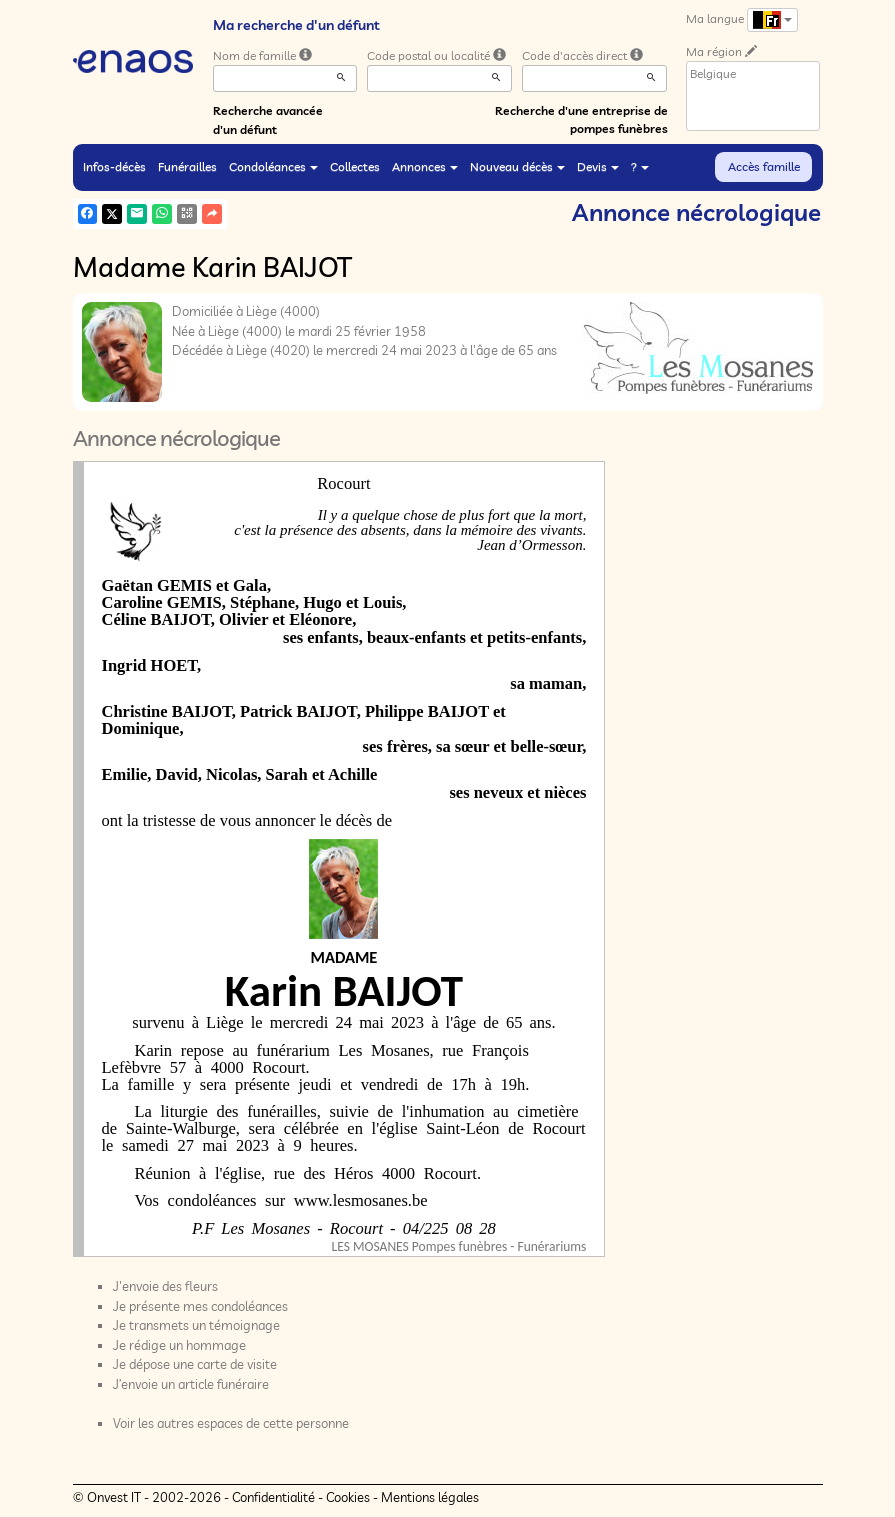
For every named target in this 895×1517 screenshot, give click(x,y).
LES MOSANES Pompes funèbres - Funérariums (459, 1246)
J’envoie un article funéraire (191, 1384)
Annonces (425, 166)
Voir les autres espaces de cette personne (231, 1423)
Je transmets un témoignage (196, 1325)
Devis (598, 166)
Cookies (348, 1497)
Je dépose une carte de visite (195, 1364)
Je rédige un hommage (179, 1345)
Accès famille (764, 166)
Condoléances (273, 166)
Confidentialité (273, 1497)
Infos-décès (114, 166)
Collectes (355, 166)
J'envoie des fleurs (165, 1286)
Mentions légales (430, 1497)
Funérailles (187, 166)
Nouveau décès (517, 166)
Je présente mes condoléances (200, 1306)
